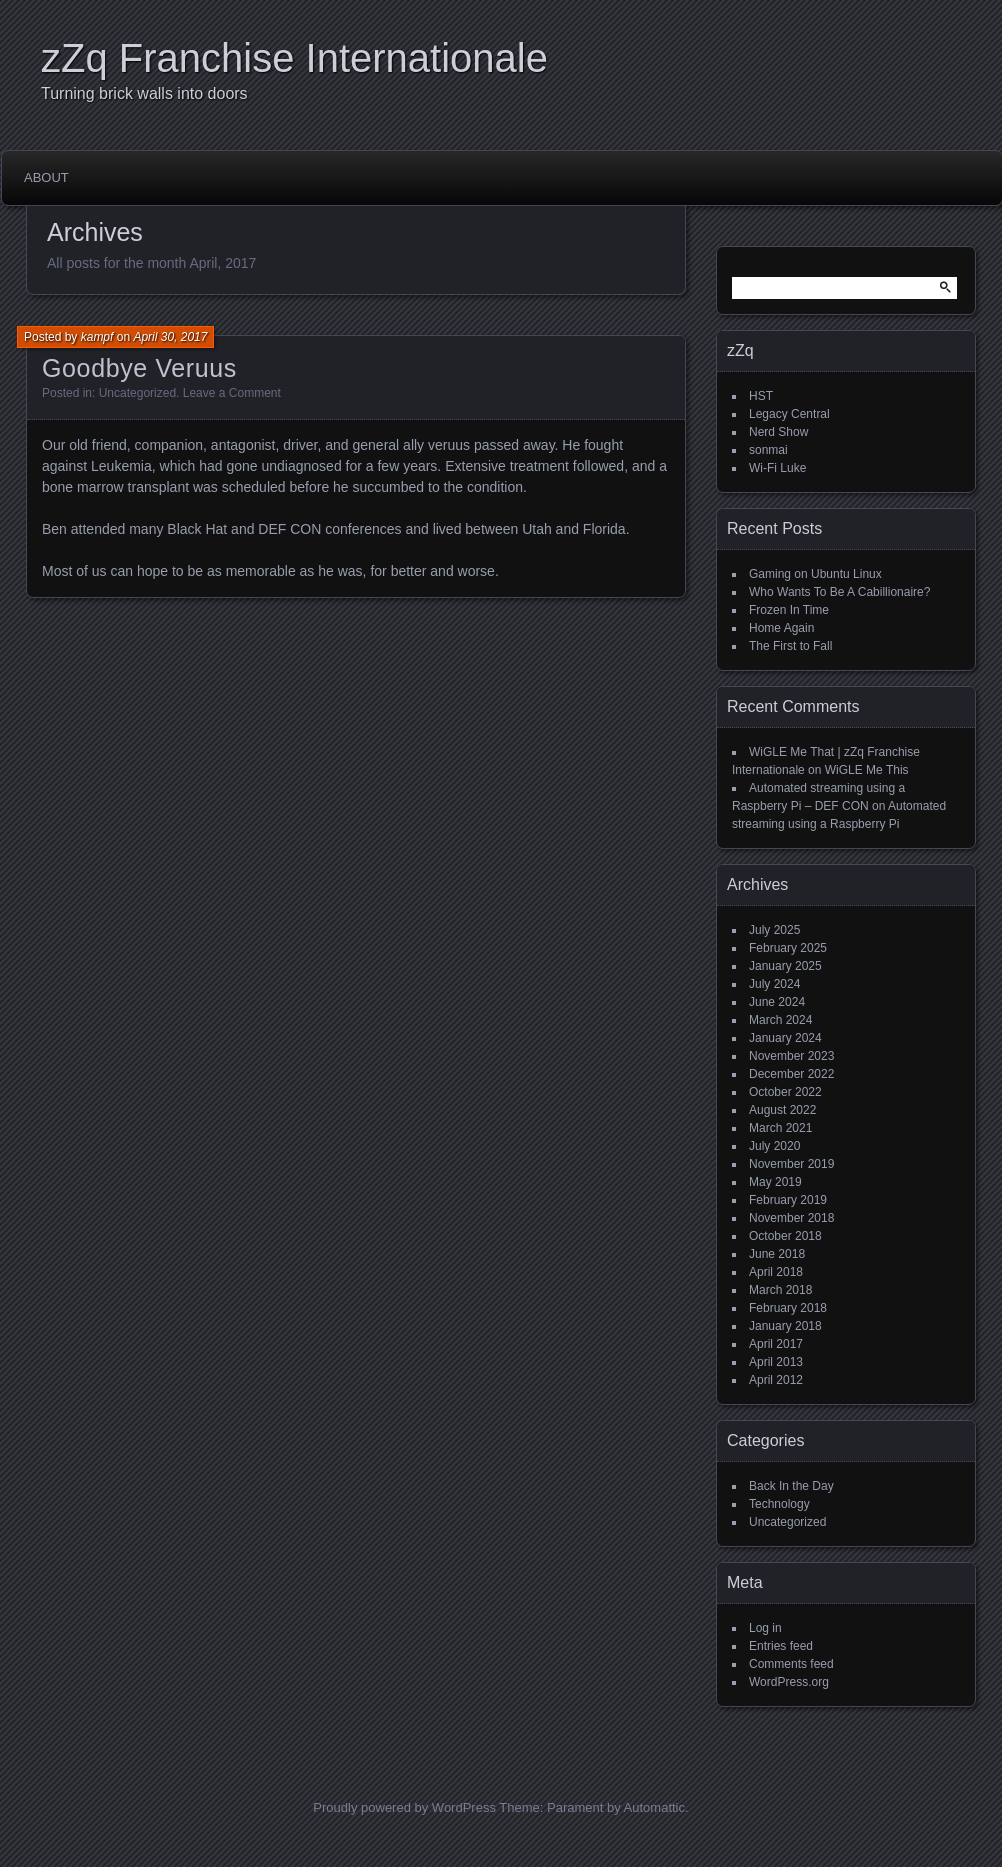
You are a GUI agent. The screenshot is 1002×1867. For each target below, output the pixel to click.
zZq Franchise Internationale (294, 58)
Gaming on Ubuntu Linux (815, 574)
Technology (779, 1504)
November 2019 (791, 1164)
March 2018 (780, 1290)
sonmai (768, 450)
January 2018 (785, 1326)
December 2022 (791, 1074)
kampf (97, 337)
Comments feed (791, 1664)
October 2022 (785, 1092)
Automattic (654, 1807)
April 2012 (776, 1380)
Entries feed (781, 1646)
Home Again (781, 628)
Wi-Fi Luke (777, 468)
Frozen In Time (789, 610)
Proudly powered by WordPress (404, 1807)
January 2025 (785, 966)
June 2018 (777, 1254)
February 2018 (788, 1308)
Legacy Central (789, 414)
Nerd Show (778, 432)
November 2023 (791, 1056)
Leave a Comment (232, 393)
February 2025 (788, 948)
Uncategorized (137, 393)
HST (761, 396)
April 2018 (776, 1272)
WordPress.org (789, 1682)
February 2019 (788, 1200)
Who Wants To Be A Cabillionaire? (839, 592)
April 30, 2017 (170, 337)
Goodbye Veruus (139, 368)
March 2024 (780, 1020)
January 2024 (785, 1038)
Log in (765, 1628)
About (46, 177)
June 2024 (777, 1002)
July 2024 (774, 984)
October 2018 (785, 1236)
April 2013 (776, 1362)
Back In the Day (791, 1486)
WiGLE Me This (867, 770)
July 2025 (774, 930)
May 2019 (775, 1182)
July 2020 (774, 1146)
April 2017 (776, 1344)
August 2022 (782, 1110)
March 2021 (780, 1128)
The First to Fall (790, 646)
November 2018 (791, 1218)
